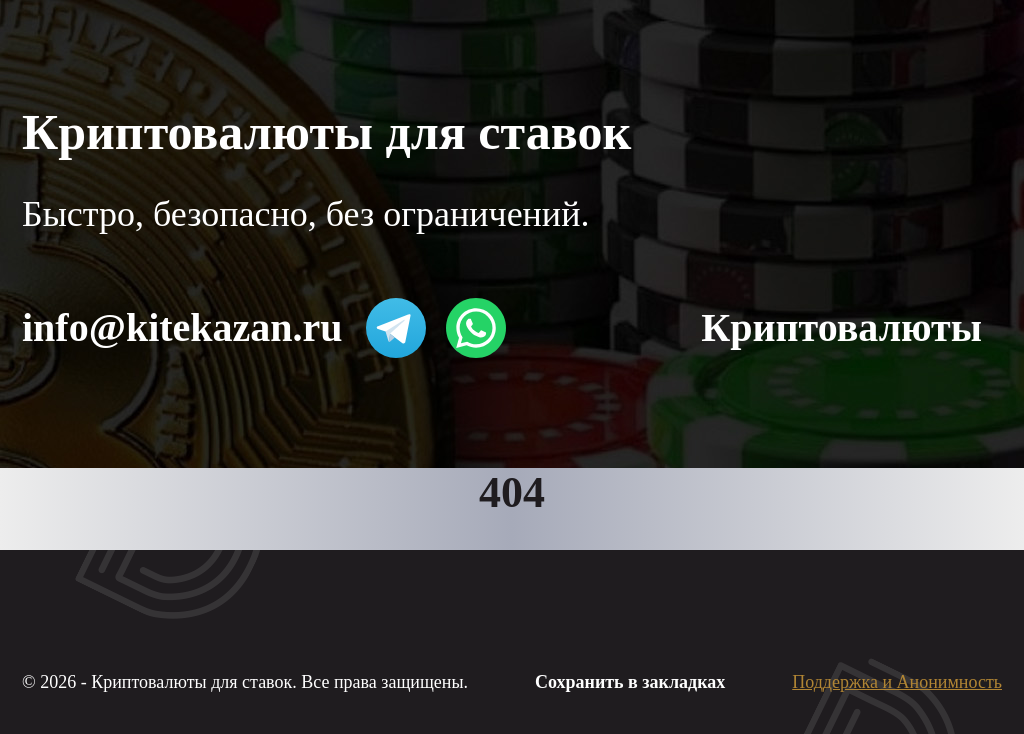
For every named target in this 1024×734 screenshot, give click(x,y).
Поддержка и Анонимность (897, 682)
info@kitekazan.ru (182, 327)
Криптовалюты (841, 327)
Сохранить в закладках (630, 682)
